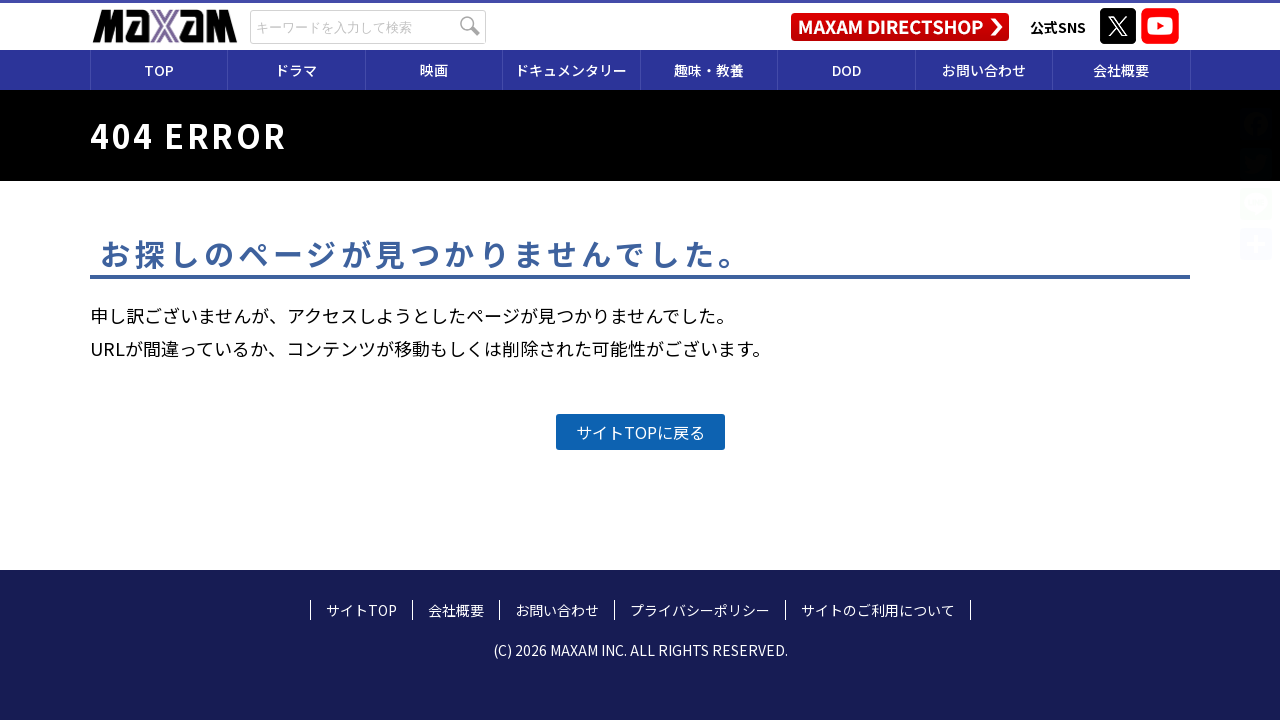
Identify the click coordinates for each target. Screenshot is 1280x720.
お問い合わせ (984, 70)
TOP (159, 70)
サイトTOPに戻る (640, 432)
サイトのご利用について (878, 610)
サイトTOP (361, 610)
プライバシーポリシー (700, 610)
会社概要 (1121, 70)
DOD (846, 70)
